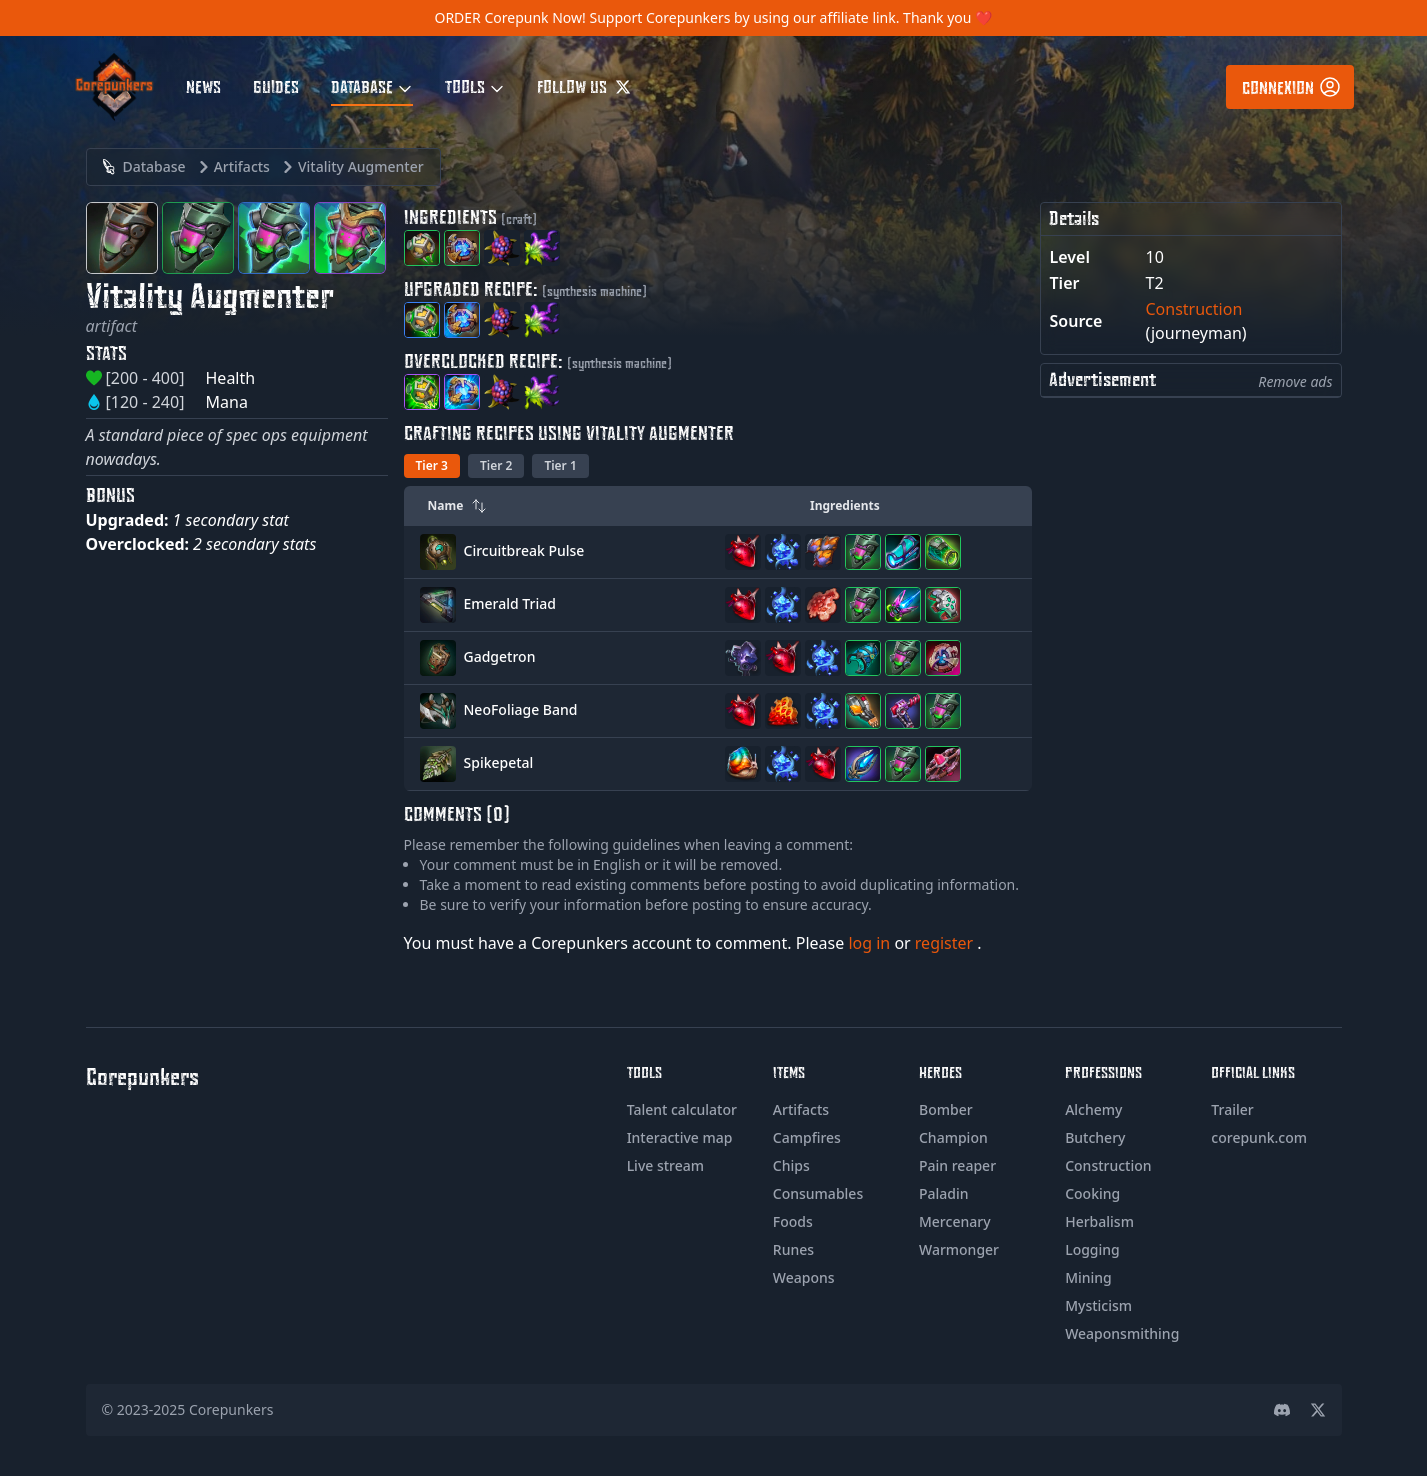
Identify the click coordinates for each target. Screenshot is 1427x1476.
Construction (1194, 309)
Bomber (946, 1109)
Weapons (804, 1277)
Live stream (665, 1165)
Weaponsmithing (1122, 1333)
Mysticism (1098, 1305)
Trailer (1232, 1109)
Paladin (944, 1193)
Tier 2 (496, 465)
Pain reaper (957, 1165)
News (203, 86)
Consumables (818, 1193)
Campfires (807, 1137)
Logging (1092, 1249)
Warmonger (959, 1249)
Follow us (584, 86)
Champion (953, 1137)
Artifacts (801, 1109)
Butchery (1095, 1137)
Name (458, 505)
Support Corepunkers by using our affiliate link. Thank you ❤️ (790, 17)
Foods (793, 1221)
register (946, 943)
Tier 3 (432, 465)
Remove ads (1295, 381)
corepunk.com (1259, 1137)
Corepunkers (231, 1409)
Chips (791, 1165)
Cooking (1092, 1193)
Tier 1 (560, 465)
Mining (1088, 1277)
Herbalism (1099, 1221)
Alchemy (1093, 1109)
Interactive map (680, 1137)
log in (871, 943)
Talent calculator (682, 1109)
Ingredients (845, 505)
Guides (276, 86)
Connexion (1292, 87)
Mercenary (955, 1221)
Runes (793, 1249)
